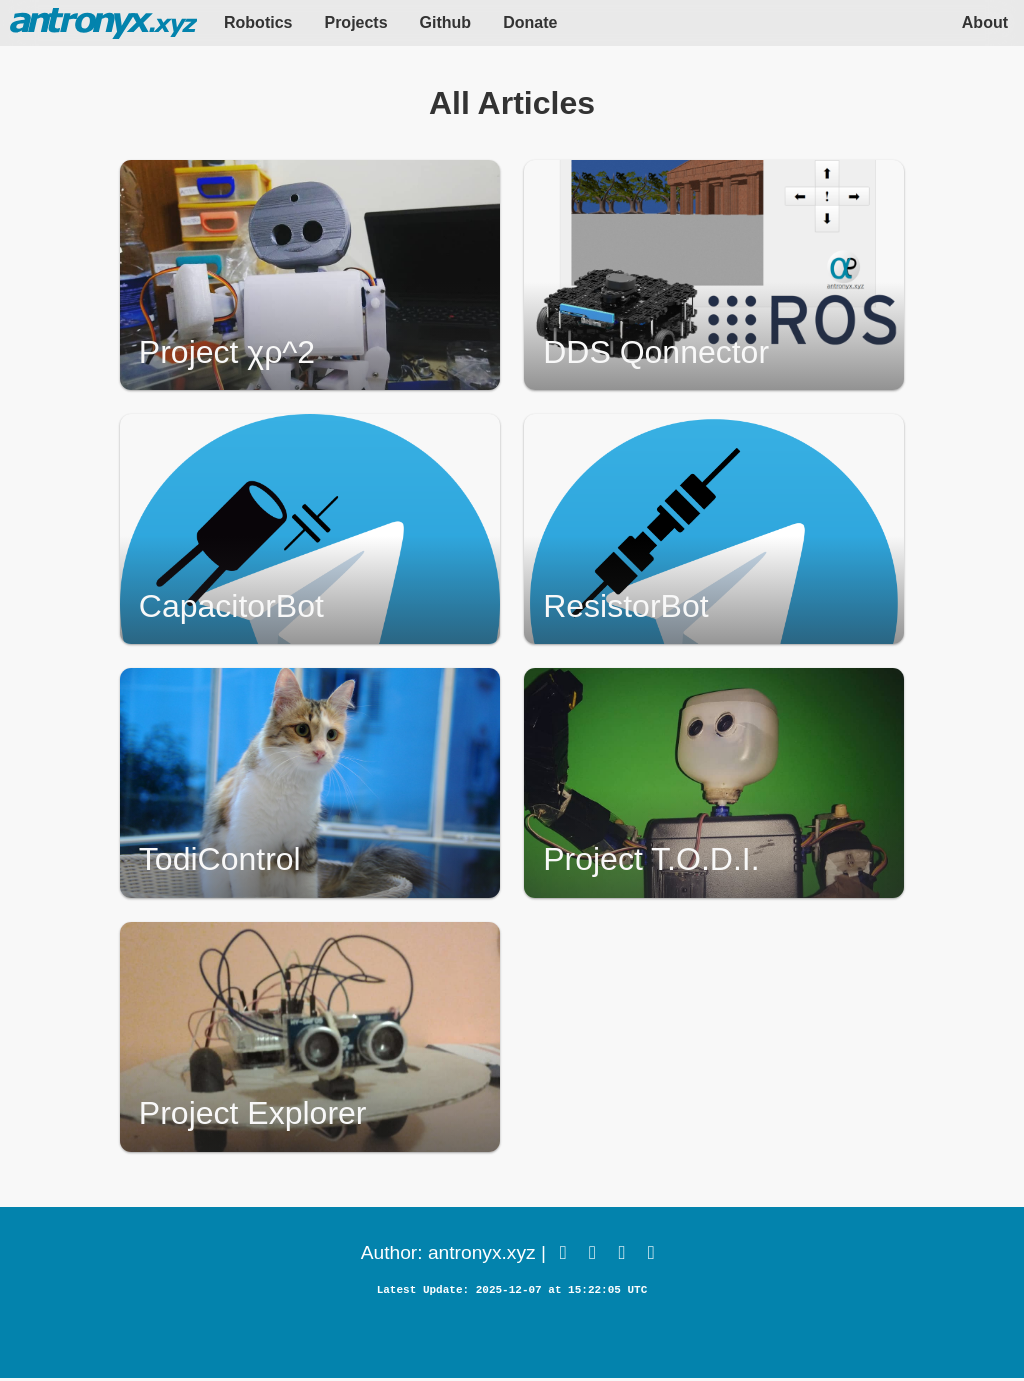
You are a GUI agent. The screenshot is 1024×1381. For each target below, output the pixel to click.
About (985, 22)
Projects (355, 22)
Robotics (258, 22)
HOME (104, 22)
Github (446, 22)
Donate (530, 22)
